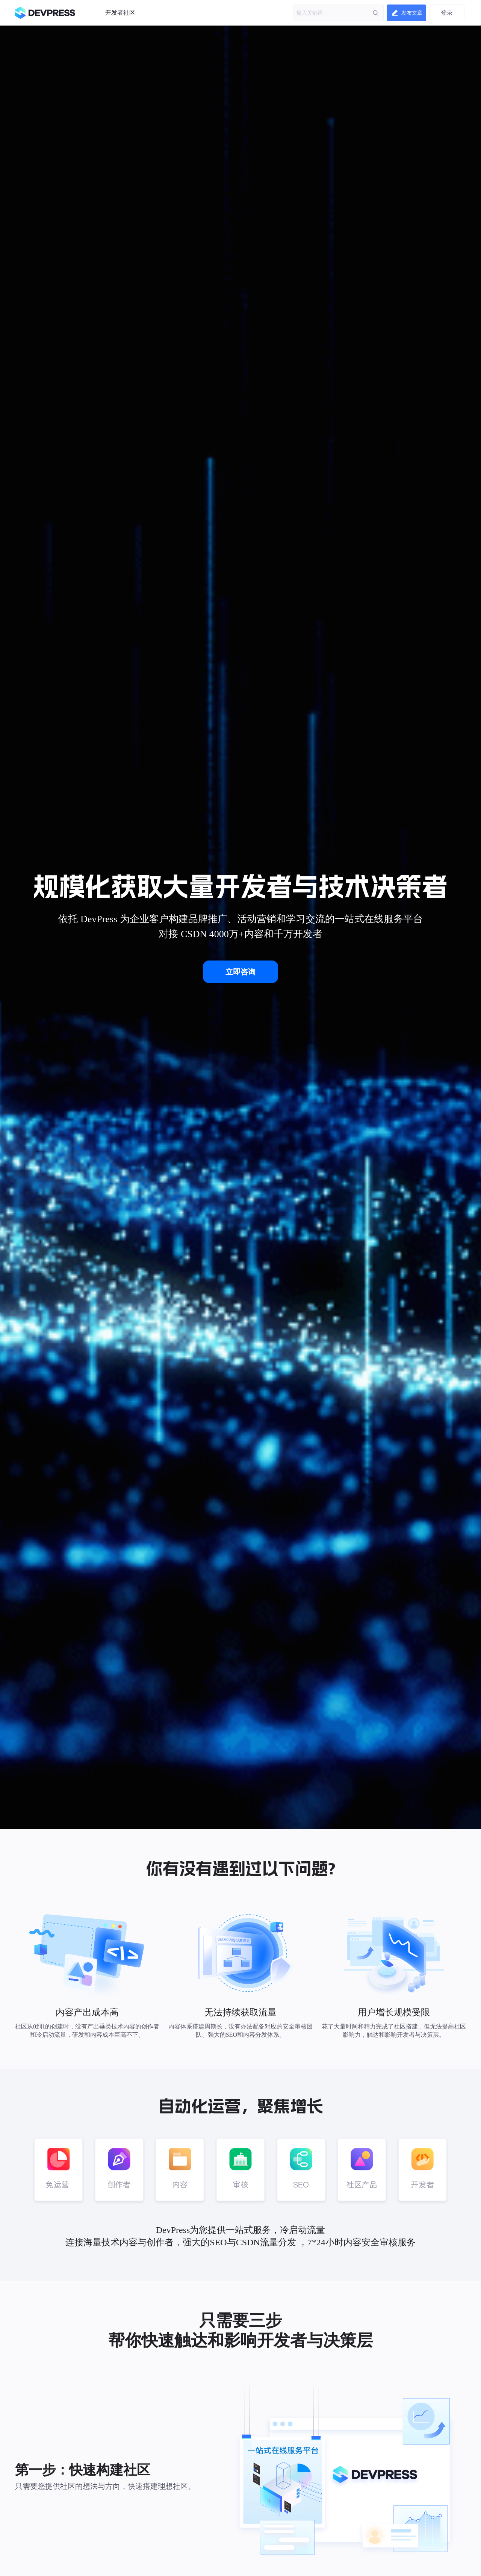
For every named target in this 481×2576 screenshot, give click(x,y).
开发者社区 (120, 12)
